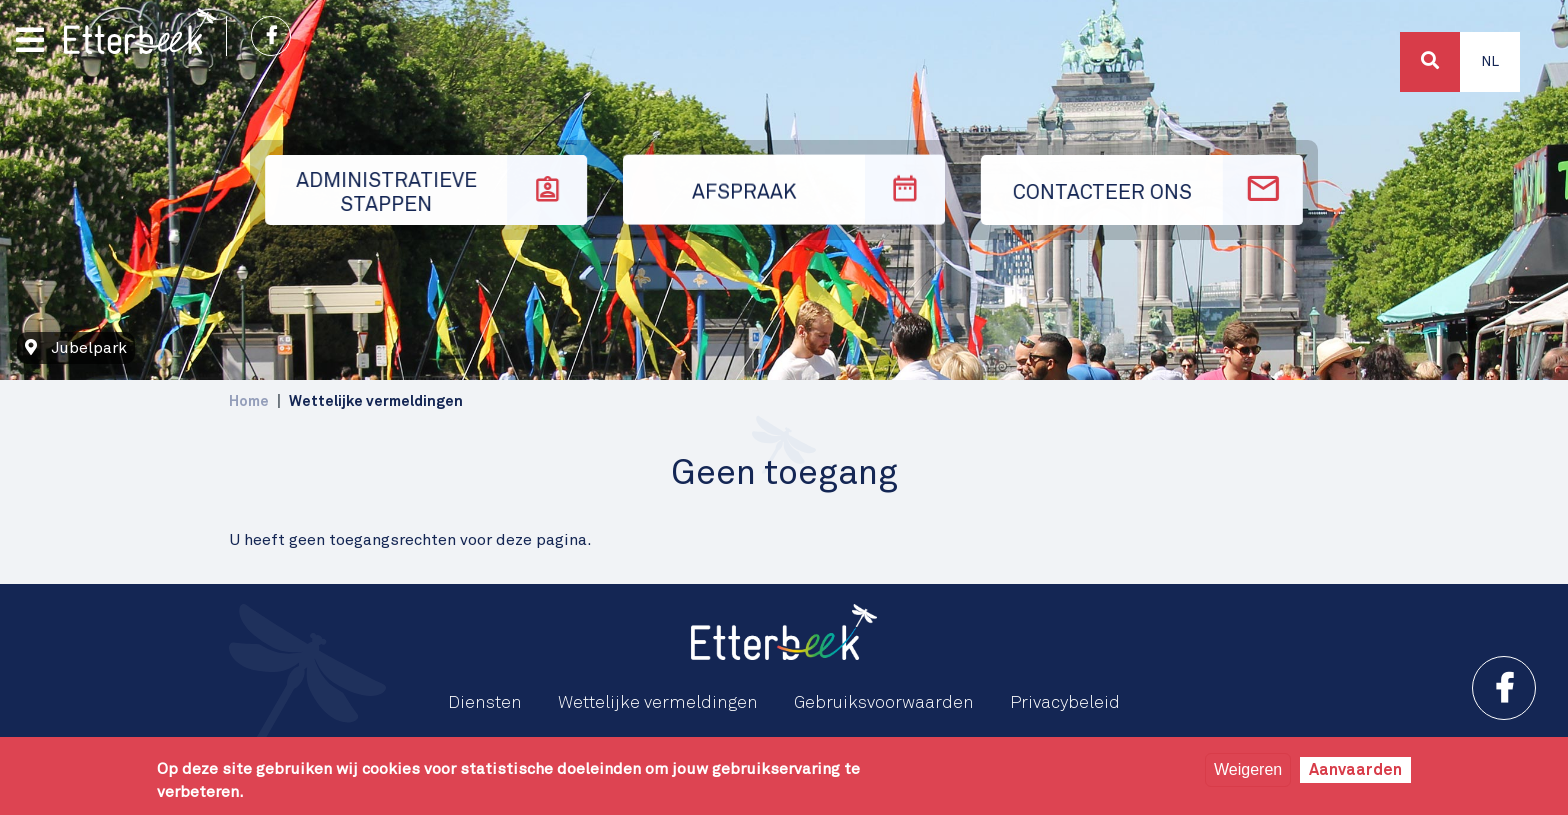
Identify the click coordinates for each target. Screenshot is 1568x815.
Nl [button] (1490, 62)
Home (249, 401)
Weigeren (1248, 769)
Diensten (485, 703)
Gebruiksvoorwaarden (884, 703)
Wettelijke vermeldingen (658, 703)
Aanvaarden (1355, 770)
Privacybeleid (1065, 703)
